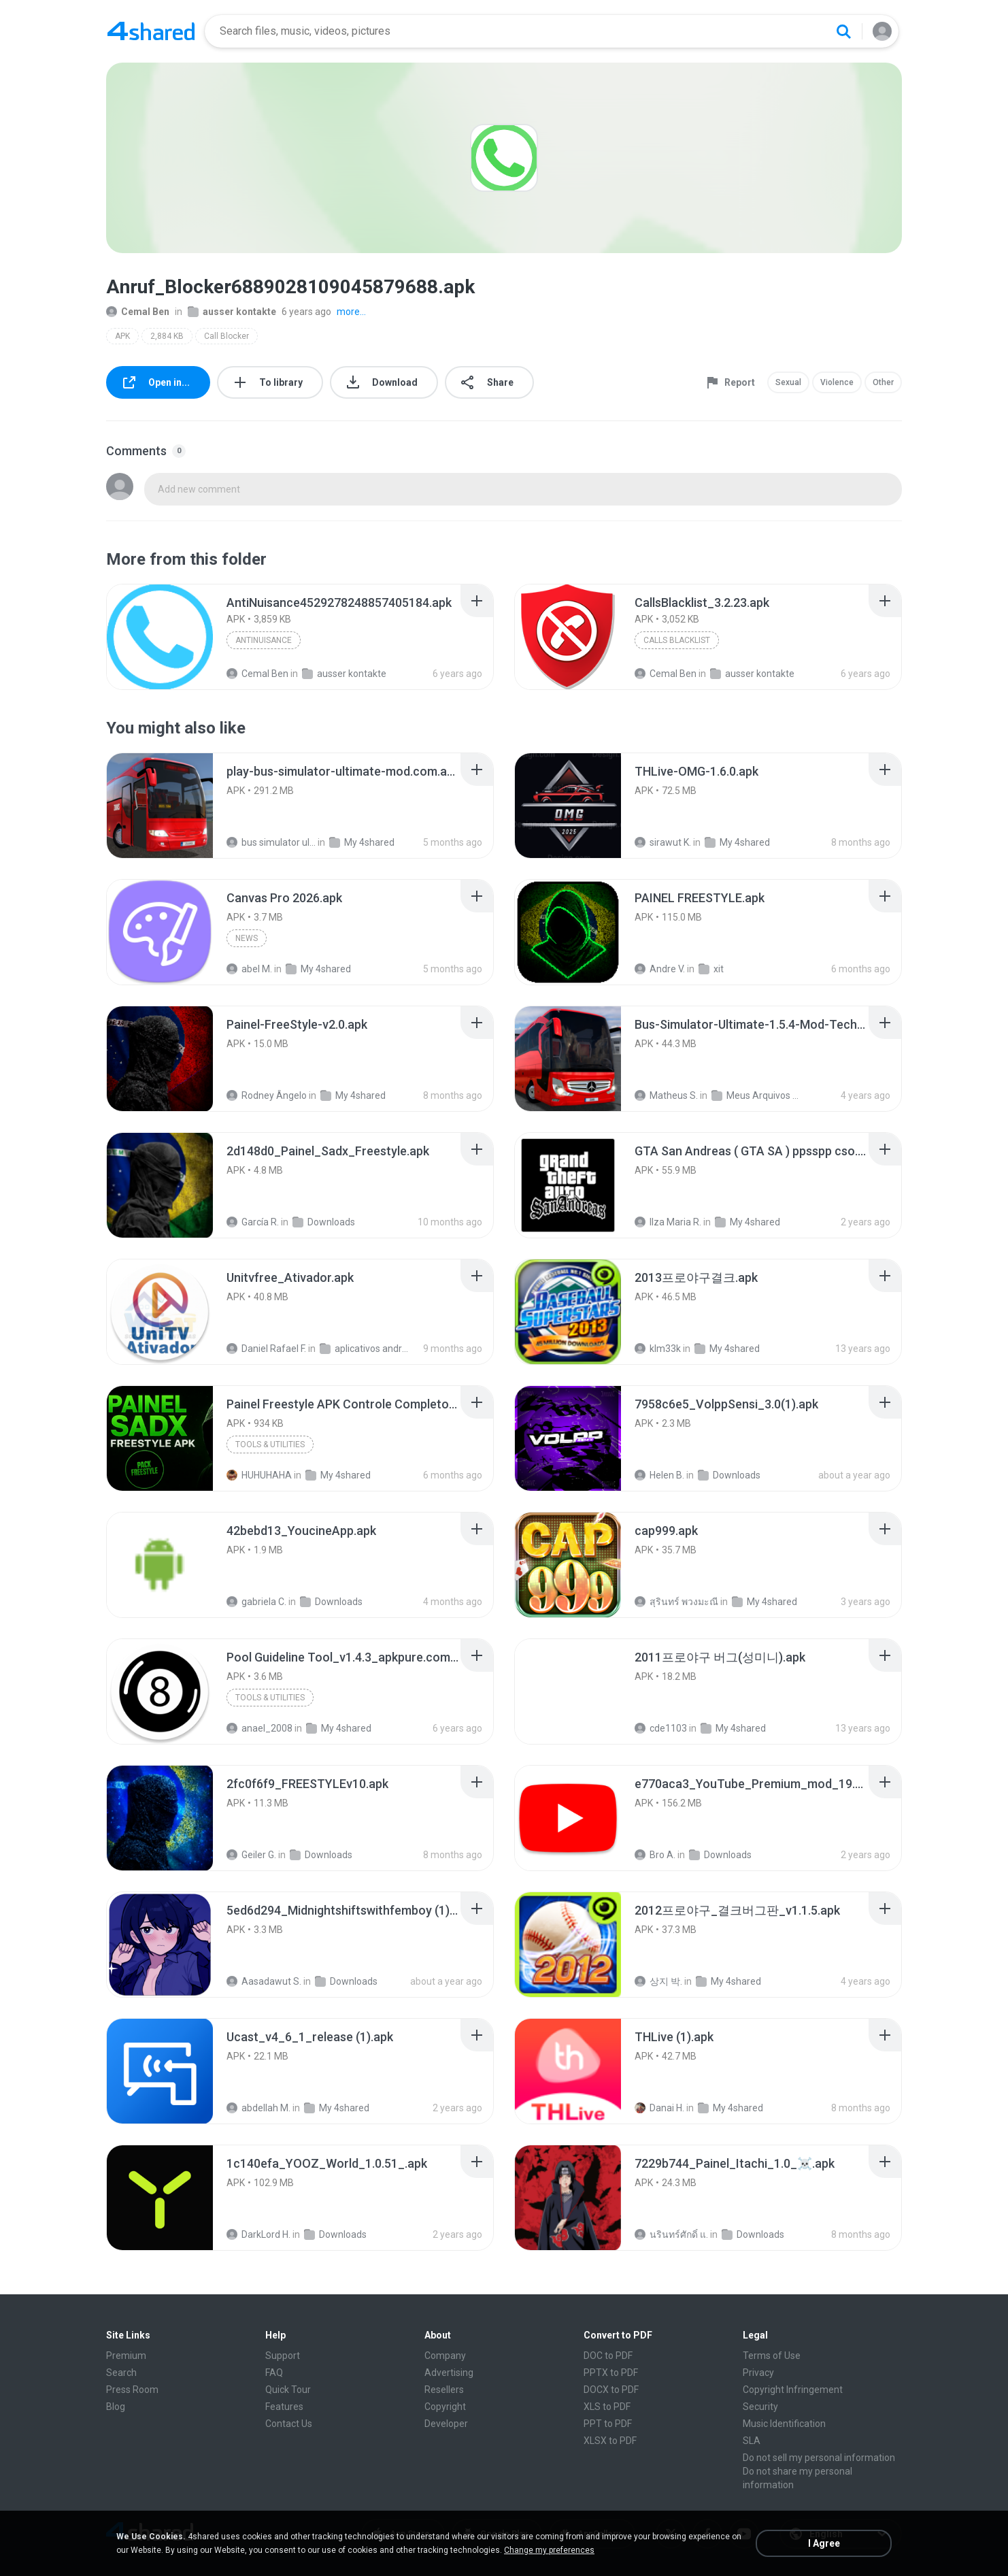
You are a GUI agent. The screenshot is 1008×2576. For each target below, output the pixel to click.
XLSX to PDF (610, 2440)
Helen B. (659, 1475)
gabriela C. (256, 1601)
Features (284, 2406)
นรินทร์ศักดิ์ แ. (671, 2234)
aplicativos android (364, 1348)
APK (122, 336)
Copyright (445, 2406)
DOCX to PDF (611, 2389)
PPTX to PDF (611, 2372)
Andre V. (660, 968)
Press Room (132, 2389)
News (246, 938)
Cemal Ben (137, 311)
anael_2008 (259, 1728)
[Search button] (843, 31)
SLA (751, 2440)
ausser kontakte (232, 311)
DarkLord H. (258, 2234)
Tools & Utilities (270, 1444)
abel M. (249, 968)
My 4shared (361, 842)
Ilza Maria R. (668, 1222)
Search (121, 2372)
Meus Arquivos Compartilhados (756, 1095)
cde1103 (661, 1728)
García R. (252, 1222)
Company (445, 2355)
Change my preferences (549, 2550)
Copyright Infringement (793, 2389)
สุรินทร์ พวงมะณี (676, 1601)
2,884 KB (167, 336)
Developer (446, 2423)
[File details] (160, 636)
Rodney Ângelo (266, 1095)
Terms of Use (772, 2355)
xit (711, 968)
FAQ (274, 2372)
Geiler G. (251, 1854)
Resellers (444, 2389)
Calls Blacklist (676, 640)
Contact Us (288, 2423)
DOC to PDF (608, 2355)
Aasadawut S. (263, 1981)
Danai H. (659, 2107)
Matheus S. (666, 1095)
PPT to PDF (608, 2423)
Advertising (448, 2372)
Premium (126, 2355)
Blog (115, 2406)
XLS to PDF (607, 2406)
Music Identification (784, 2423)
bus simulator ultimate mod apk (271, 842)
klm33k (658, 1348)
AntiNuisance (263, 640)
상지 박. (658, 1981)
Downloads (323, 1222)
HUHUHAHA (259, 1475)
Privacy (758, 2372)
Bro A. (655, 1854)
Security (760, 2406)
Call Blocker (226, 336)
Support (282, 2355)
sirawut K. (663, 842)
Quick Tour (288, 2389)
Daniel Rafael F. (266, 1348)
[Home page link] (151, 31)
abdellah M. (258, 2107)
